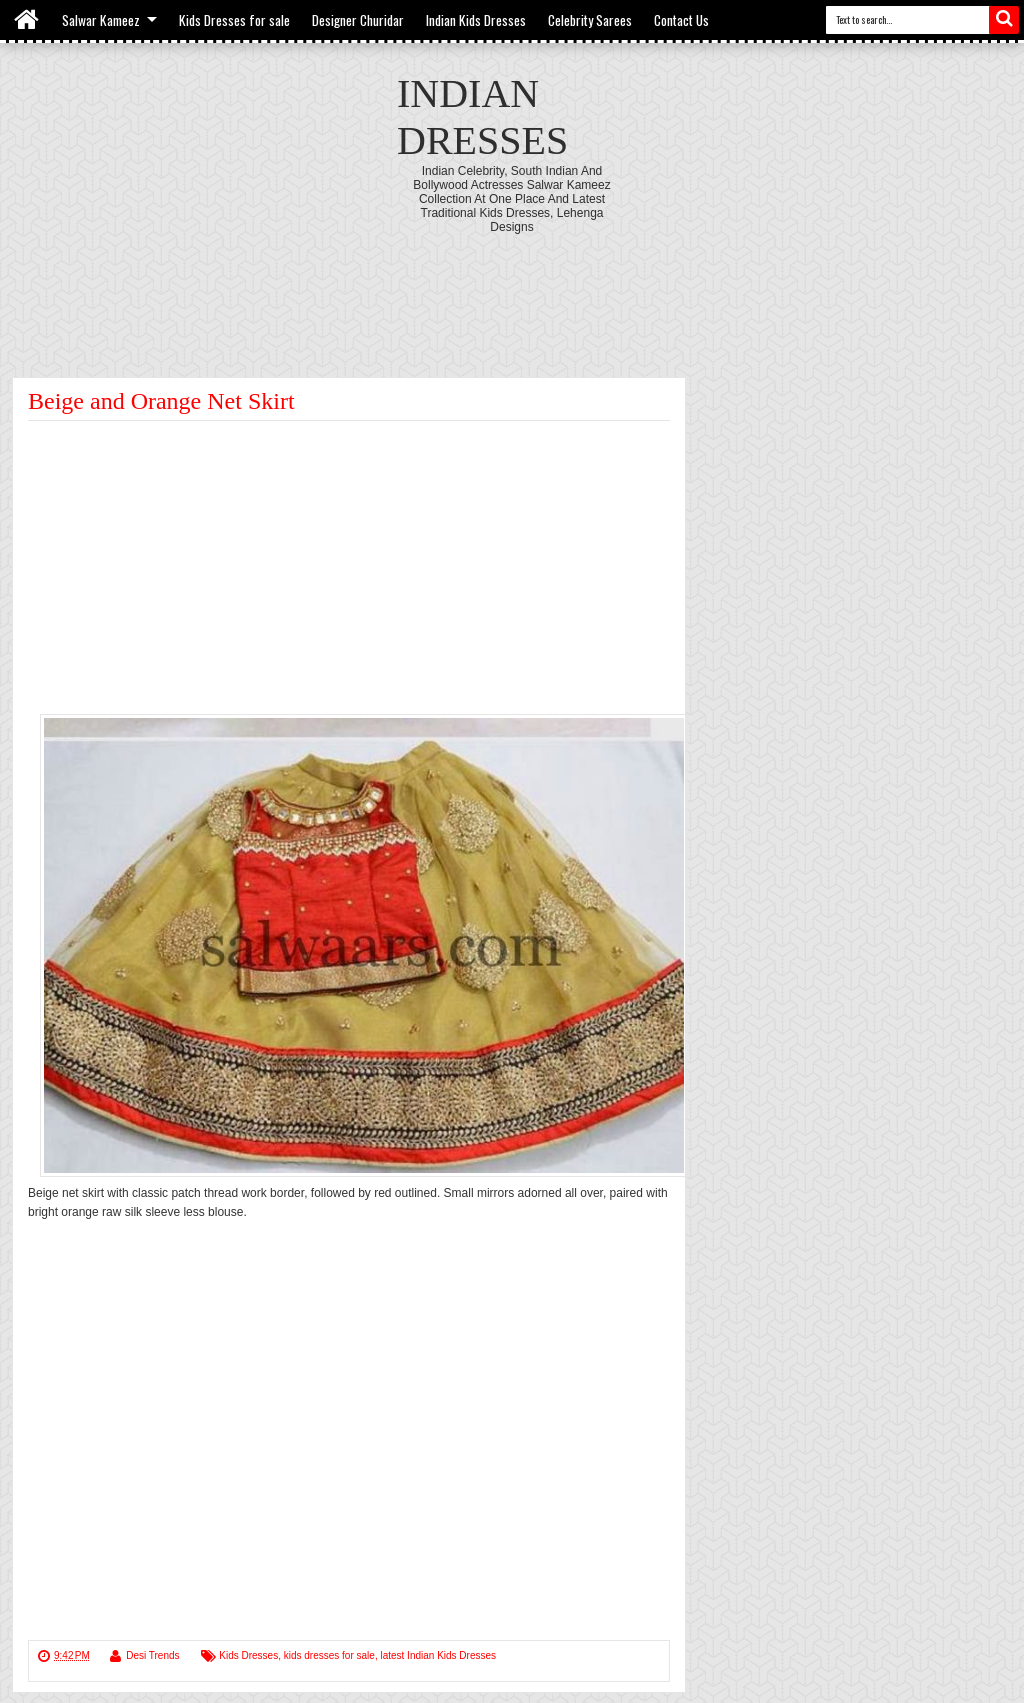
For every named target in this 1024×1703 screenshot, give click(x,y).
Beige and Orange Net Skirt (161, 401)
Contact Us (681, 20)
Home (27, 20)
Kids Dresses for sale (234, 20)
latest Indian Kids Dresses (438, 1655)
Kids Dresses (248, 1655)
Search (1004, 20)
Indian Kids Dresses (476, 20)
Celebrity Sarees (590, 20)
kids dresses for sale (329, 1655)
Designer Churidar (358, 20)
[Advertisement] (512, 289)
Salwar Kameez (101, 20)
